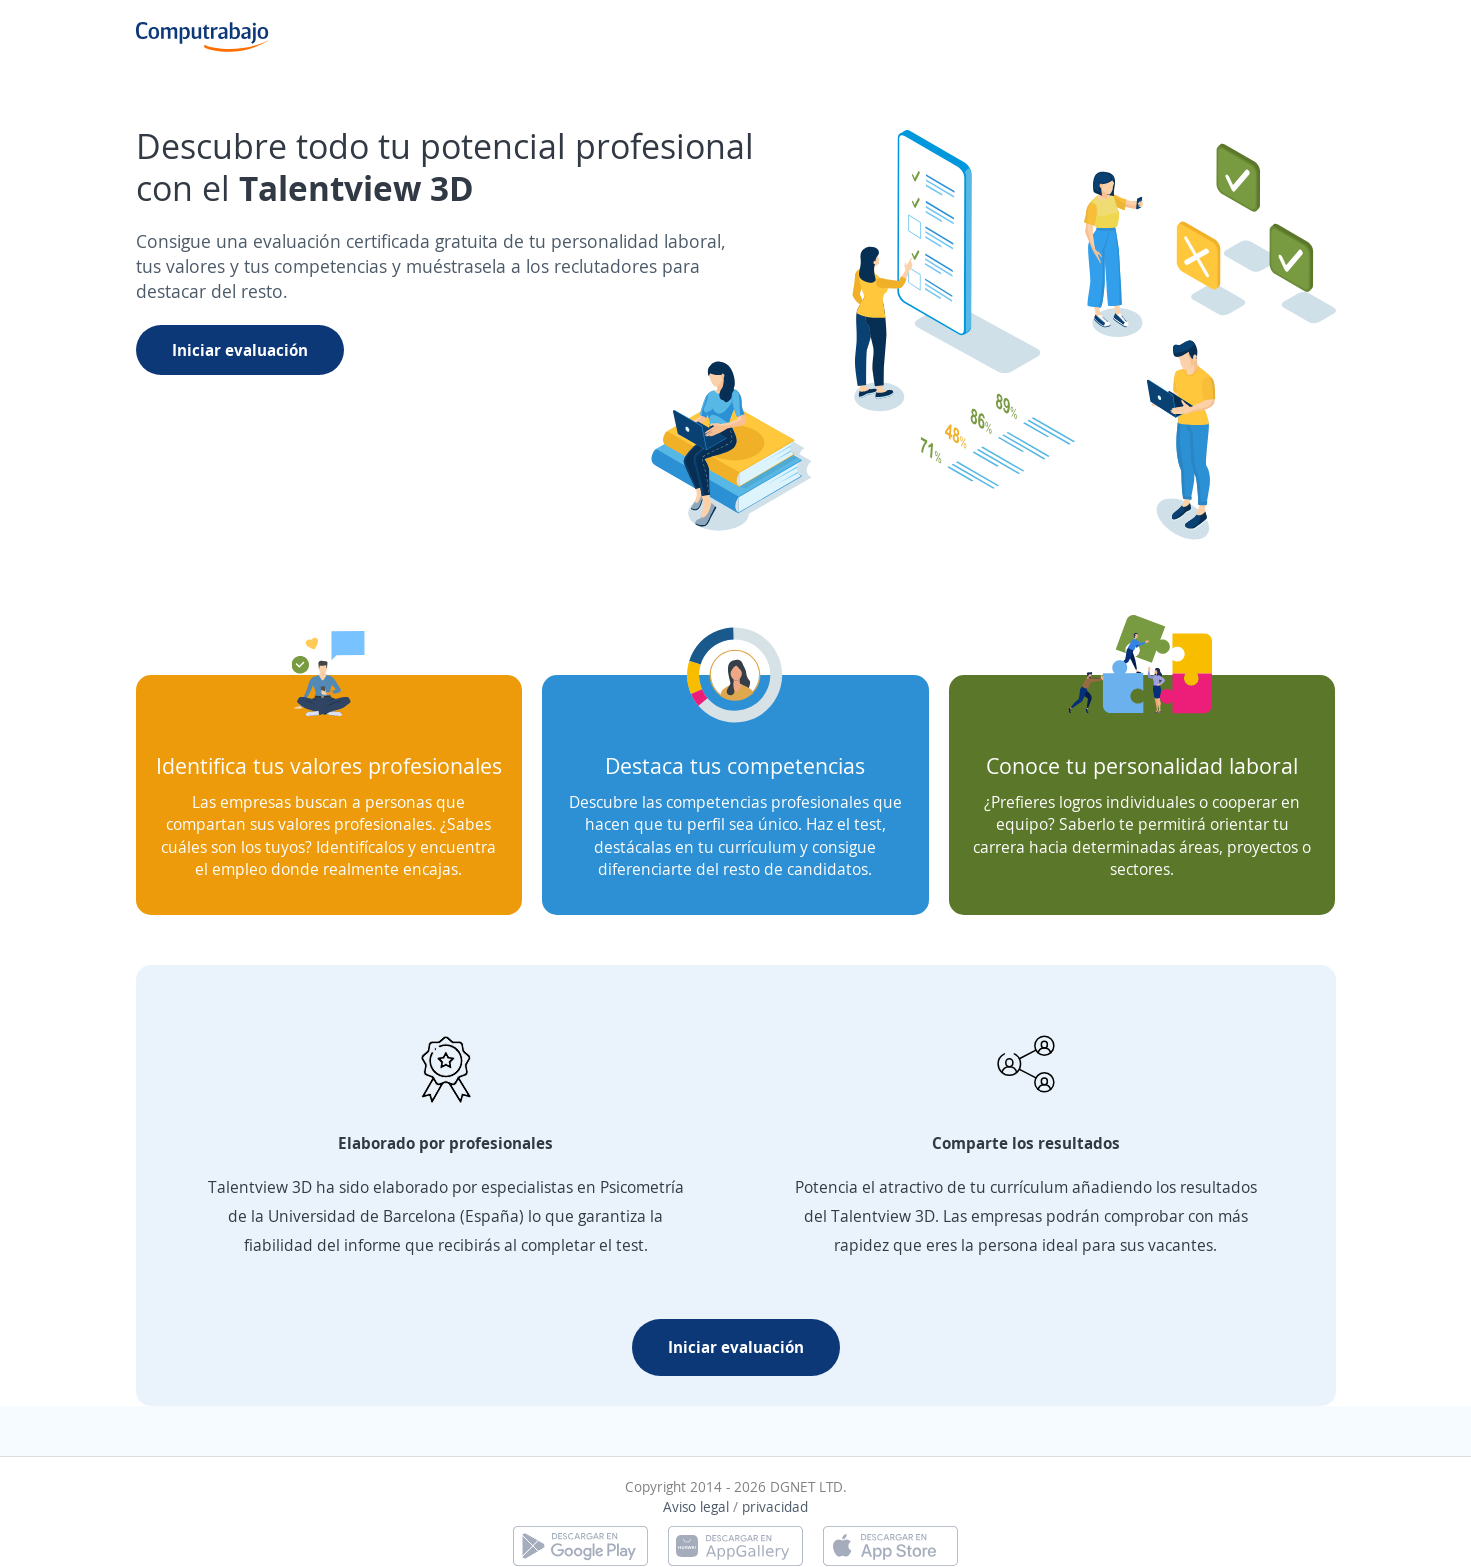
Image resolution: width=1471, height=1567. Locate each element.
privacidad (775, 1506)
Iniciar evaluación (240, 350)
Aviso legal (696, 1506)
